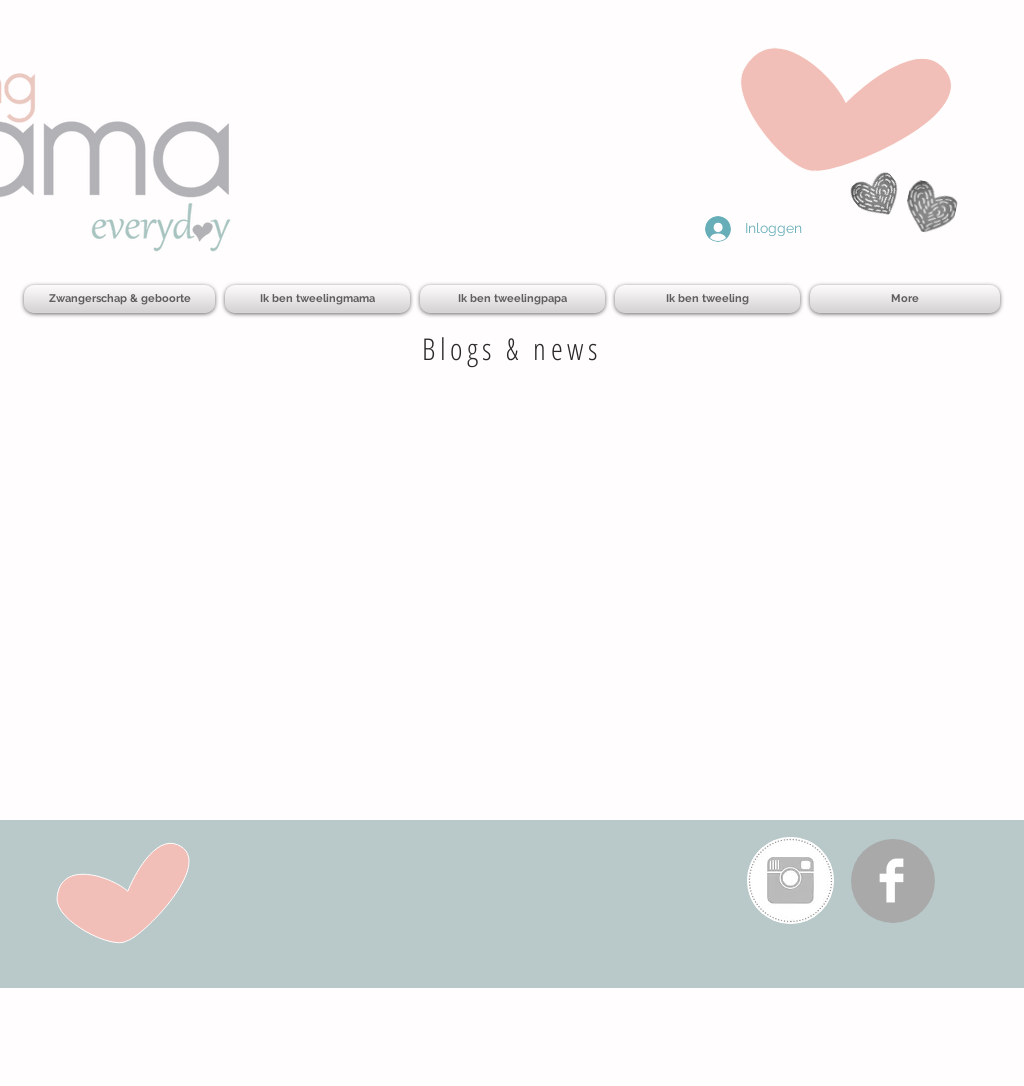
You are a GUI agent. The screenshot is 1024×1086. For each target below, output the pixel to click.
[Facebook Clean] (891, 880)
